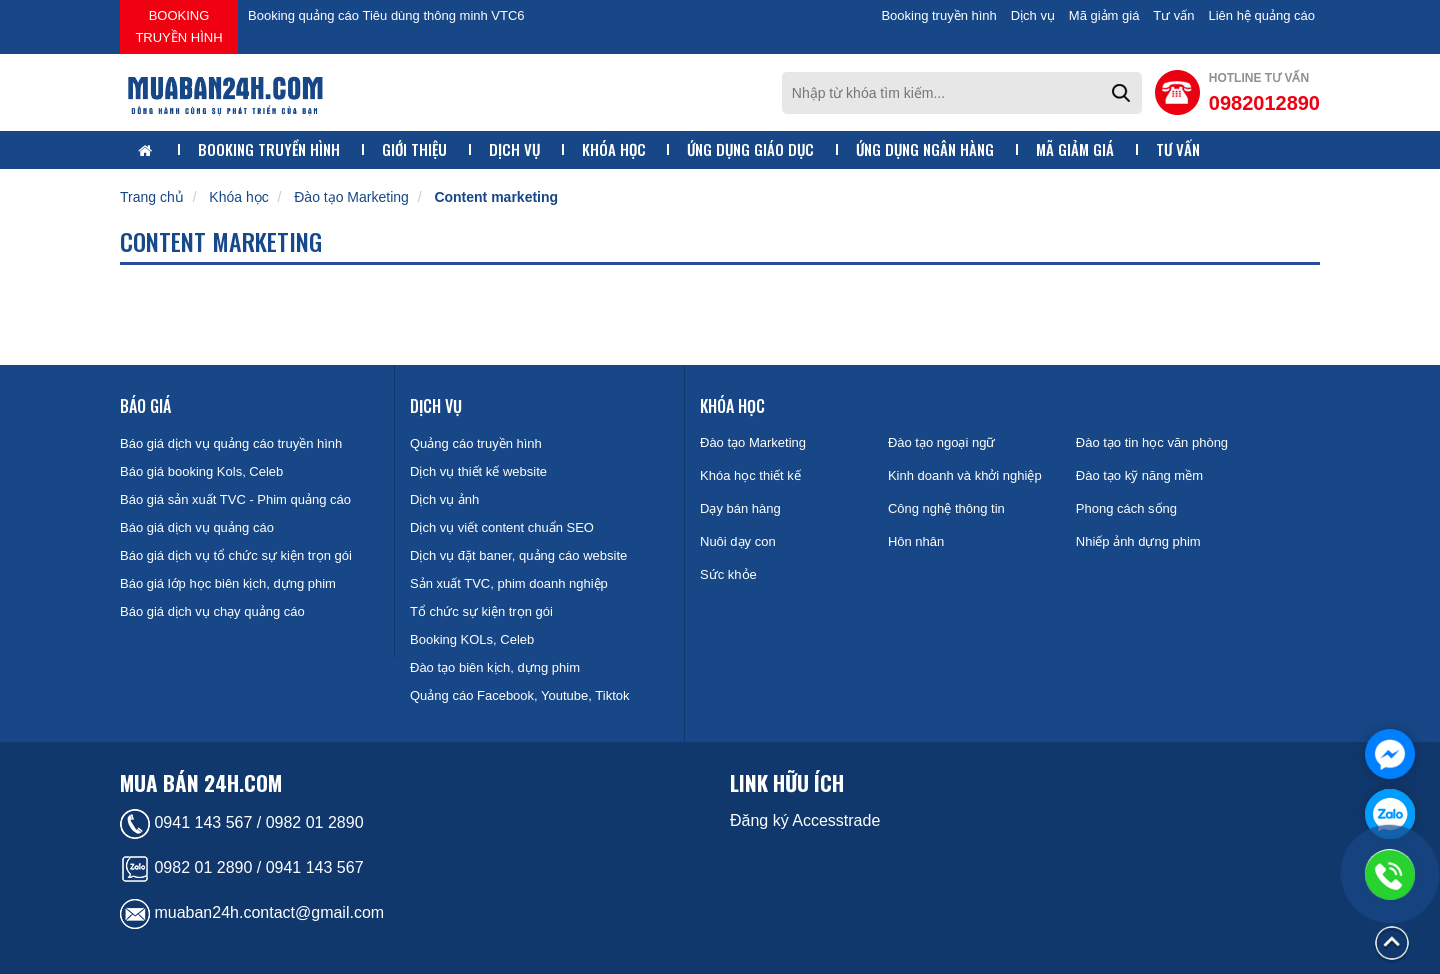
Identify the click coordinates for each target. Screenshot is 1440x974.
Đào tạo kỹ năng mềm (1139, 475)
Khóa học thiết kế (750, 475)
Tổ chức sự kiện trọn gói (481, 611)
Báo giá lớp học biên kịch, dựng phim (228, 583)
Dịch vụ (1033, 15)
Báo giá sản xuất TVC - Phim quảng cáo (235, 499)
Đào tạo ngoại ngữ (942, 442)
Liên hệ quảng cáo (1261, 15)
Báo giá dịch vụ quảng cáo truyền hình (231, 443)
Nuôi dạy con (738, 541)
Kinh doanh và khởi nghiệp (965, 475)
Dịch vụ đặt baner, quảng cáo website (518, 555)
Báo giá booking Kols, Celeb (201, 471)
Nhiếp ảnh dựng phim (1138, 541)
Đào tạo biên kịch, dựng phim (495, 667)
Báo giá (145, 406)
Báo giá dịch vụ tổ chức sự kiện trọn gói (236, 555)
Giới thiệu (414, 149)
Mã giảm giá (1104, 15)
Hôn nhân (916, 541)
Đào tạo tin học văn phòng (1152, 442)
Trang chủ (152, 197)
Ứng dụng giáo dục (750, 149)
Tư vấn (1173, 15)
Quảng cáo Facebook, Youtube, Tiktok (519, 695)
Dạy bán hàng (740, 508)
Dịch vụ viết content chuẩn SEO (502, 527)
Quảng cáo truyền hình (476, 443)
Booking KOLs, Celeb (472, 639)
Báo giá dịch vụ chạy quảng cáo (212, 611)
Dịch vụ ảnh (444, 499)
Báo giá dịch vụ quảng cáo (197, 527)
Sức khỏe (728, 574)
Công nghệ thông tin (946, 508)
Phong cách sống (1126, 508)
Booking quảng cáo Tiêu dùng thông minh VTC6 (386, 15)
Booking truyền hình (178, 26)
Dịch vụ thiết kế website (478, 471)
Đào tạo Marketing (351, 197)
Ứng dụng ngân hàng (925, 149)
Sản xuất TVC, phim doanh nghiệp (509, 583)
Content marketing (496, 197)
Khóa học (614, 149)
